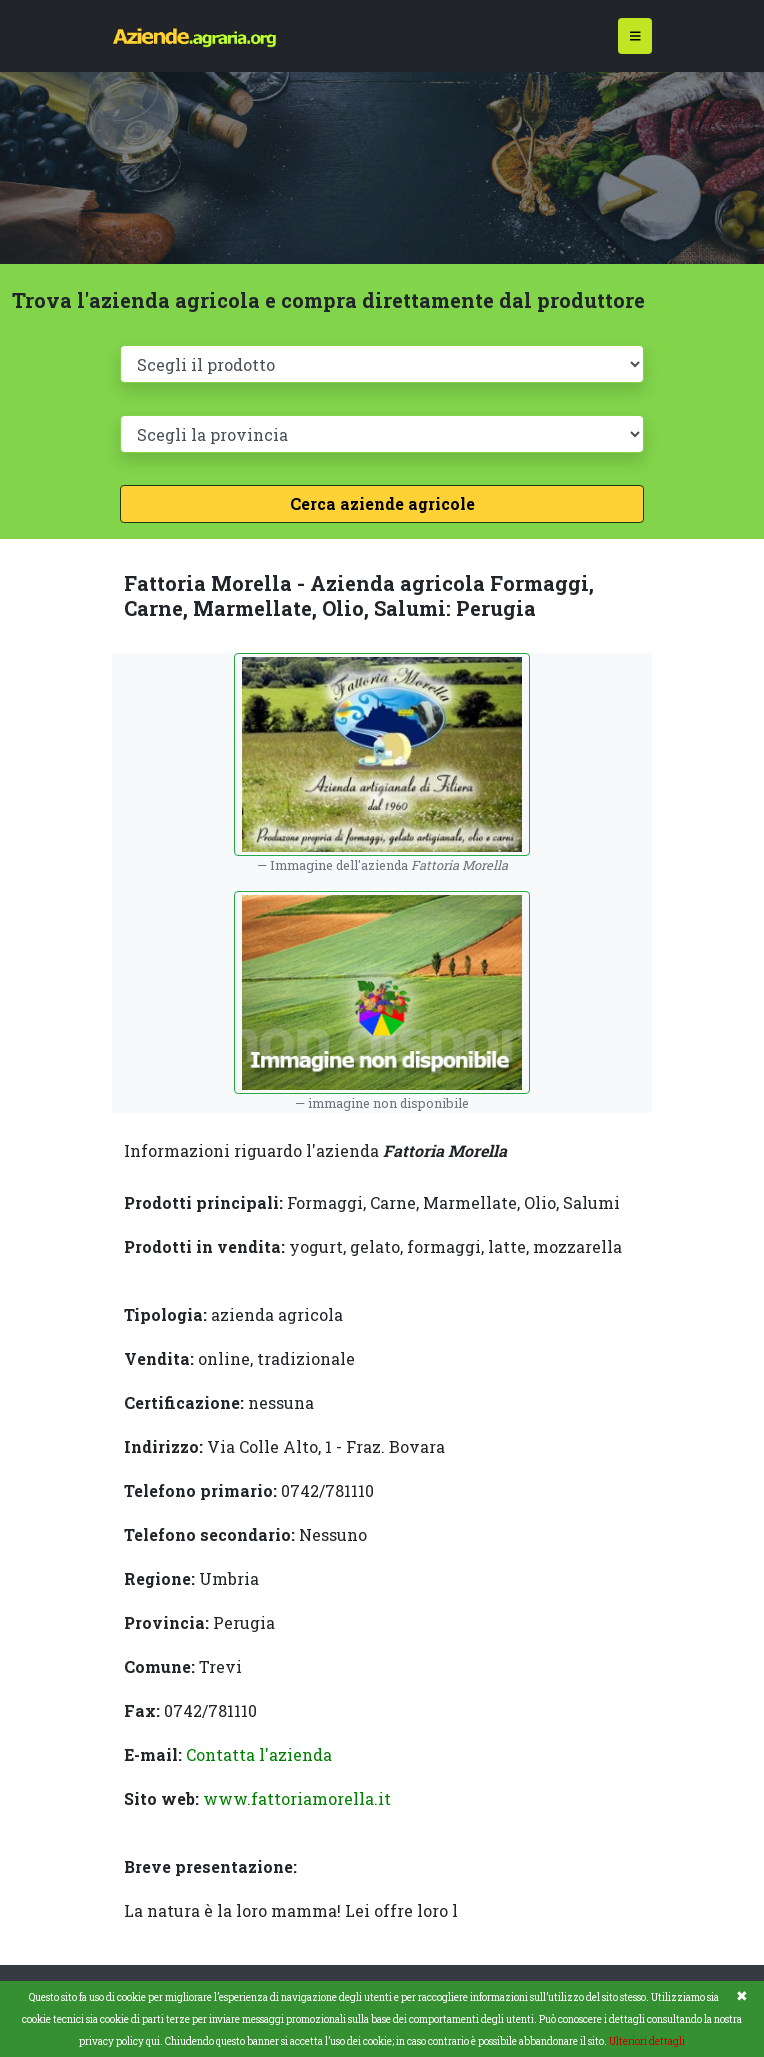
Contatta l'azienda (259, 1754)
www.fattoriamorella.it (297, 1798)
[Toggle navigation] (635, 36)
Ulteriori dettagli (647, 2041)
